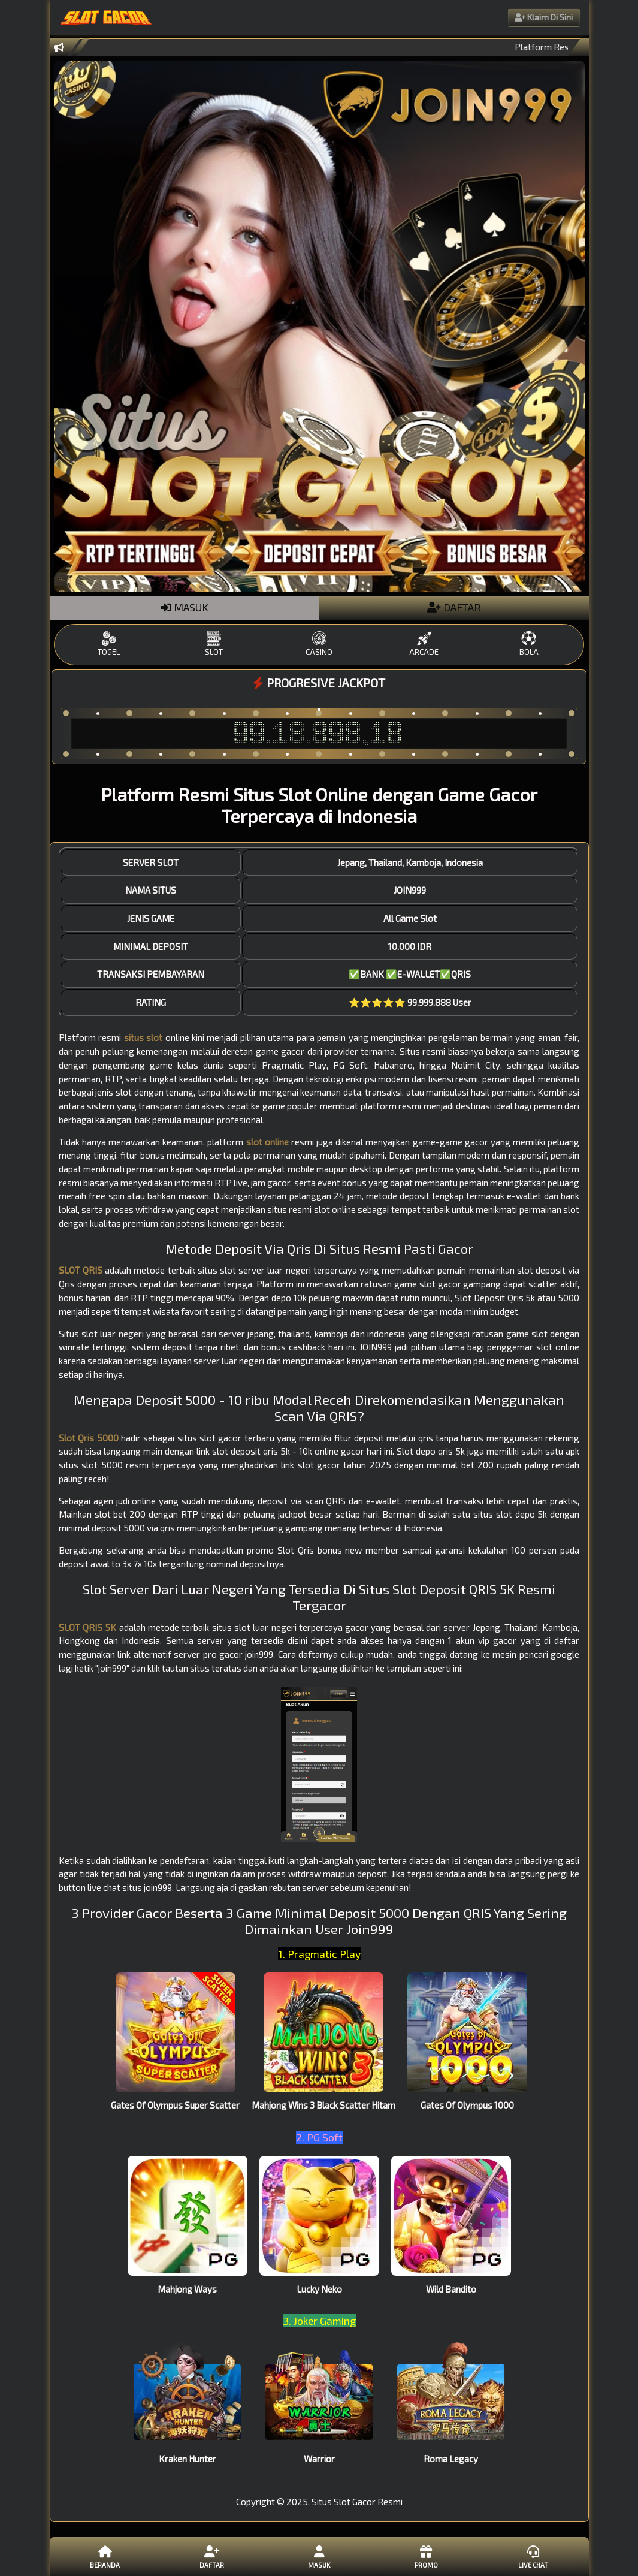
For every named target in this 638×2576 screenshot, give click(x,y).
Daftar (212, 2556)
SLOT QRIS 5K (88, 1627)
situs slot (143, 1037)
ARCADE (423, 644)
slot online (267, 1141)
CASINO (319, 644)
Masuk (319, 2556)
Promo (426, 2556)
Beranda (105, 2556)
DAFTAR (454, 607)
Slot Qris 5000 (89, 1437)
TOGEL (108, 644)
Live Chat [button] (533, 2556)
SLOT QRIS (80, 1270)
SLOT (214, 644)
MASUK (184, 607)
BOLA (528, 644)
